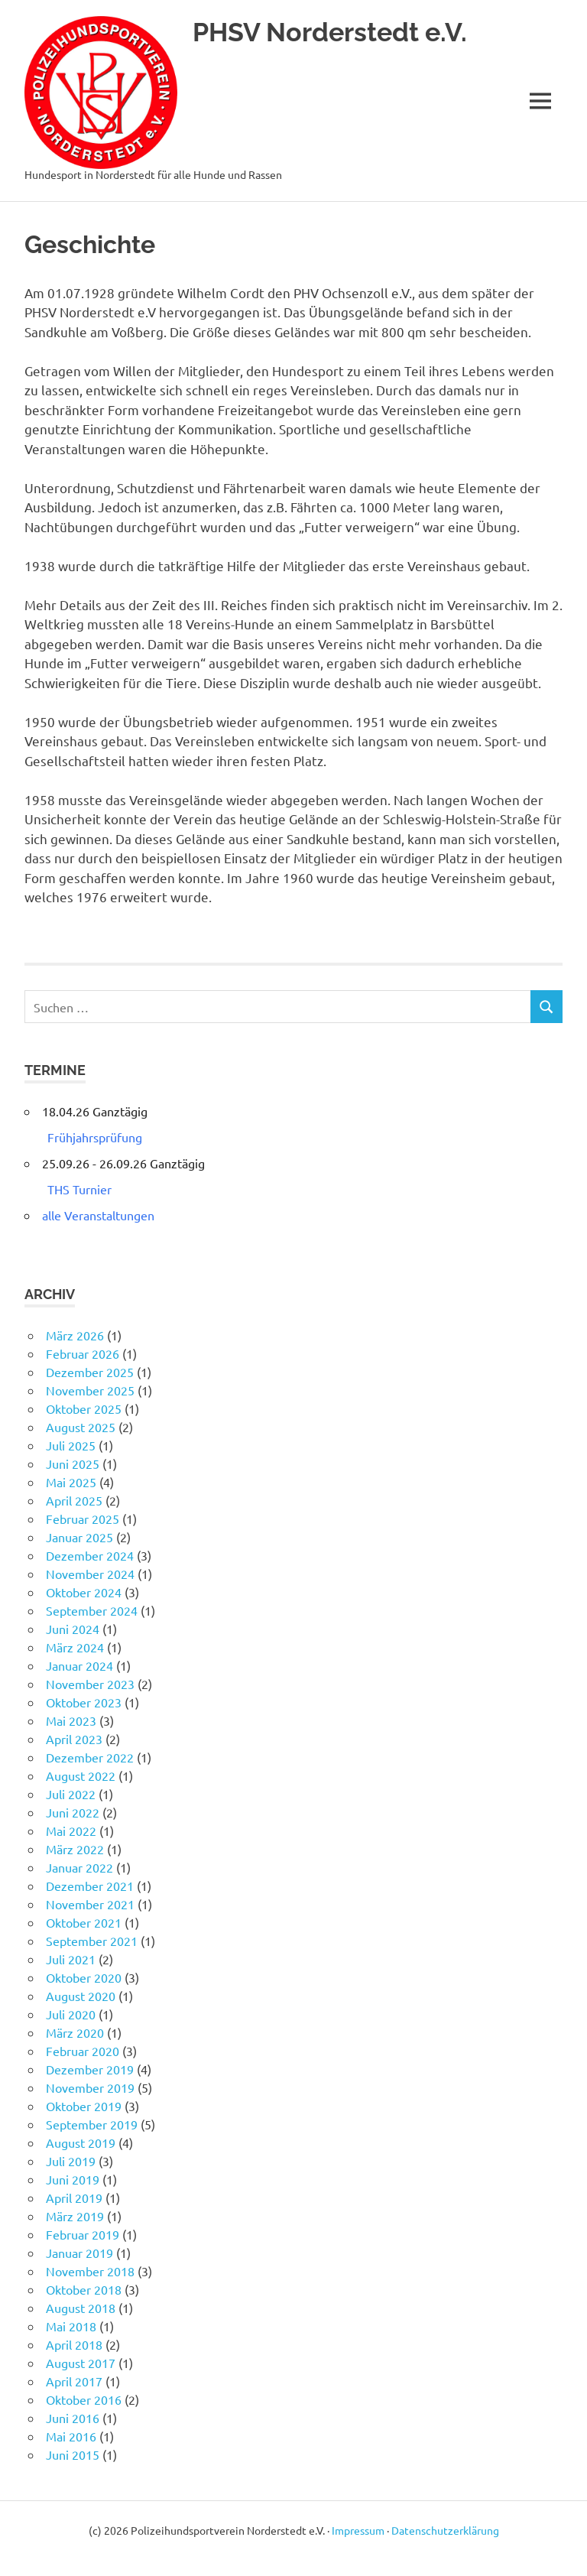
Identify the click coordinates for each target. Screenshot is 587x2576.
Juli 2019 (71, 2160)
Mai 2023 (71, 1720)
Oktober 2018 (84, 2289)
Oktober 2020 (84, 1977)
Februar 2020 (82, 2050)
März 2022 (75, 1848)
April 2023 (74, 1738)
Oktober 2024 (84, 1592)
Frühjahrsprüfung (94, 1137)
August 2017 (80, 2362)
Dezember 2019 (90, 2069)
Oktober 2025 (84, 1408)
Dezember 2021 (90, 1885)
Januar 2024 (79, 1665)
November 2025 (90, 1390)
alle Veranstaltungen (98, 1215)
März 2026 (75, 1335)
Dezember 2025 (90, 1371)
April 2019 (74, 2197)
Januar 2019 (79, 2252)
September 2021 (92, 1940)
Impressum (358, 2530)
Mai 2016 (71, 2436)
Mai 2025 (71, 1481)
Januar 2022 (79, 1867)
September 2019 (92, 2124)
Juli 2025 (71, 1445)
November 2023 (90, 1683)
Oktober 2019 (84, 2105)
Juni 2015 (72, 2454)
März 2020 (75, 2032)
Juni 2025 (72, 1463)
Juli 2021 (71, 1959)
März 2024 (75, 1647)
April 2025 (74, 1500)
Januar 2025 (79, 1537)
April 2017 (74, 2381)
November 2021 (90, 1904)
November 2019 (90, 2087)
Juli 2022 (71, 1793)
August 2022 (80, 1775)
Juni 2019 (72, 2179)
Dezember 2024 (90, 1555)
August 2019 (80, 2142)
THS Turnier (79, 1189)
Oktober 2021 (84, 1922)
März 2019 (75, 2216)
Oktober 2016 (84, 2399)
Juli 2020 (71, 2014)
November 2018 (90, 2271)
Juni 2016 (72, 2417)
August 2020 (80, 1995)
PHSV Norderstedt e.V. (334, 31)
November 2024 (90, 1573)
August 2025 (80, 1426)
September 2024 (92, 1610)
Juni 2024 (72, 1628)
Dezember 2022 (90, 1757)
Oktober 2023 (84, 1702)
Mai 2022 (71, 1830)
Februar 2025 (82, 1518)
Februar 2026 (82, 1353)
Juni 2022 (72, 1812)
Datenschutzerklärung (445, 2530)
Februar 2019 (82, 2234)
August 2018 (80, 2307)
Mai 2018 (71, 2326)
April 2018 (74, 2344)
